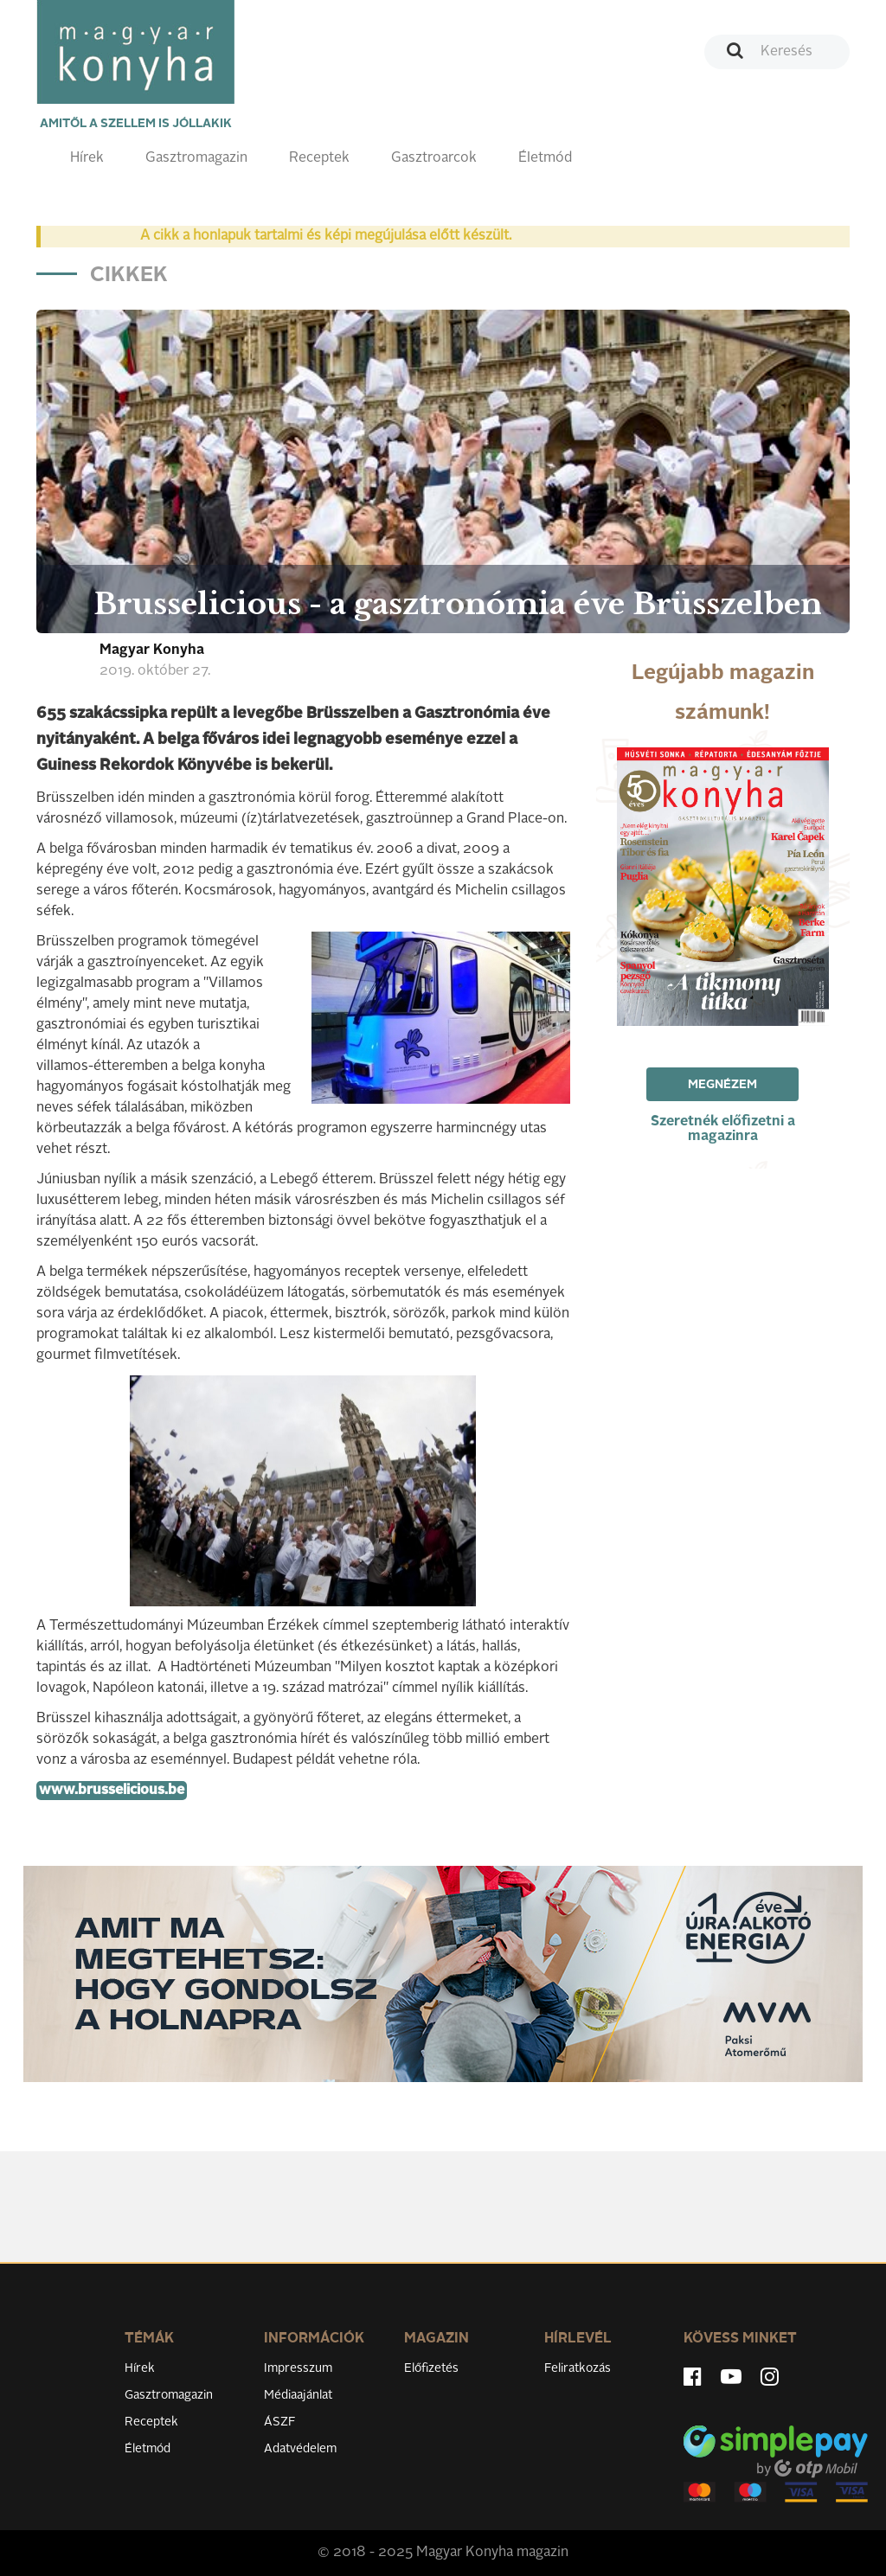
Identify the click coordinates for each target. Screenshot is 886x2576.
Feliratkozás (577, 2368)
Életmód (545, 158)
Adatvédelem (300, 2449)
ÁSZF (280, 2422)
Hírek (87, 158)
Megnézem (722, 1085)
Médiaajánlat (298, 2395)
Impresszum (298, 2368)
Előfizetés (431, 2368)
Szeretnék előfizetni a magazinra (723, 1129)
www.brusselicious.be (111, 1790)
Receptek (319, 158)
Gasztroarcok (434, 158)
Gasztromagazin (196, 158)
